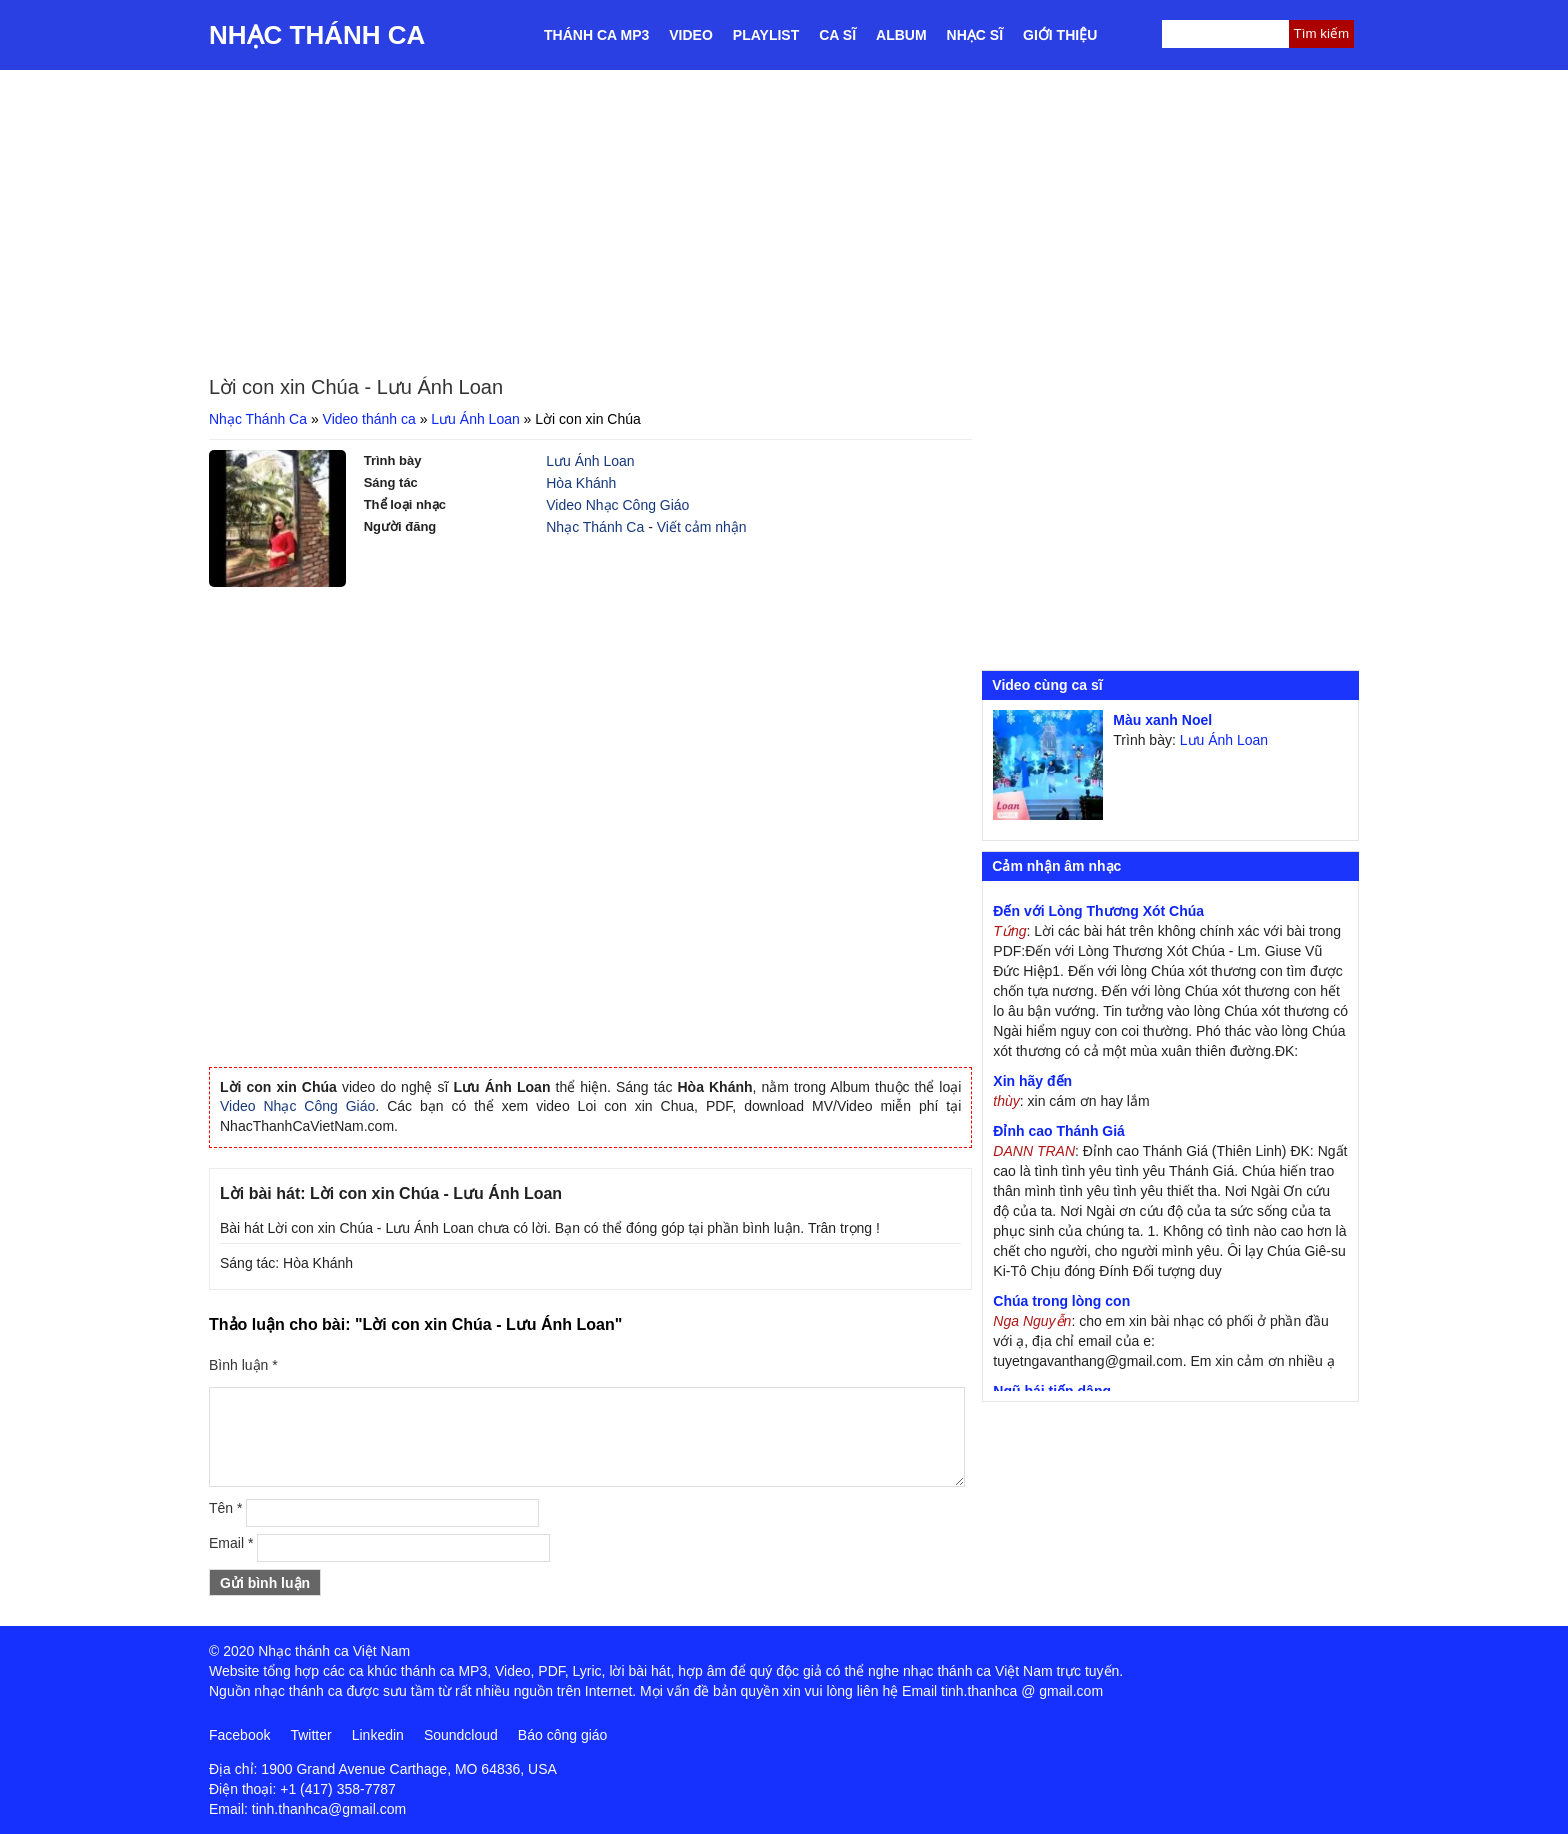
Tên (225, 1508)
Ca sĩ (837, 35)
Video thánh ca (369, 419)
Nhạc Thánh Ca (317, 35)
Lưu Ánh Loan (475, 419)
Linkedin (378, 1735)
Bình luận (243, 1365)
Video (691, 35)
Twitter (310, 1735)
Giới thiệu (1060, 35)
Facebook (239, 1735)
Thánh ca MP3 (596, 35)
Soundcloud (461, 1735)
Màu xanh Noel (1162, 720)
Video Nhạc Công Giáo (617, 505)
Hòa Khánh (581, 483)
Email (231, 1543)
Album (901, 35)
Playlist (766, 35)
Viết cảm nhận (702, 527)
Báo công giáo (563, 1735)
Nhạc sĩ (975, 35)
